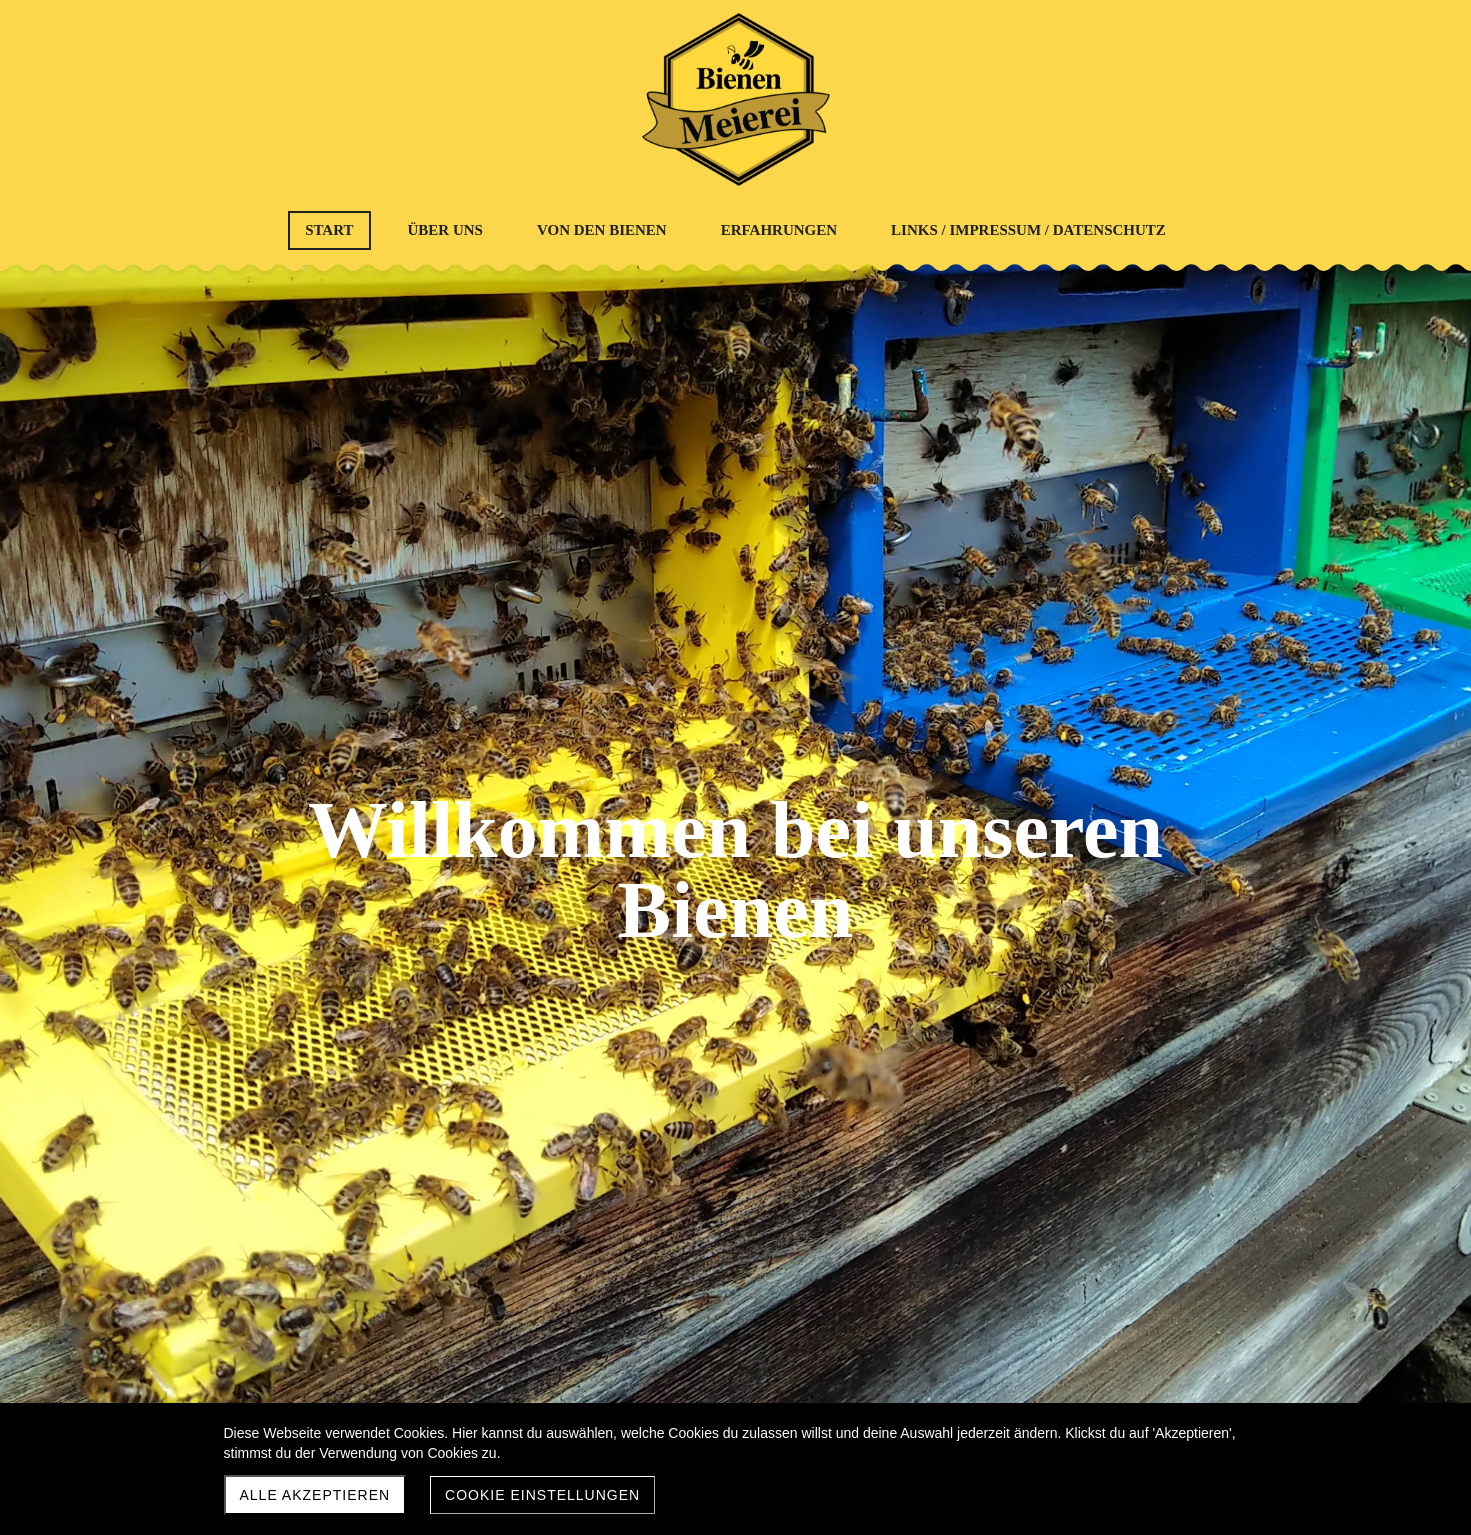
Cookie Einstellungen (542, 1495)
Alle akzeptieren (315, 1495)
